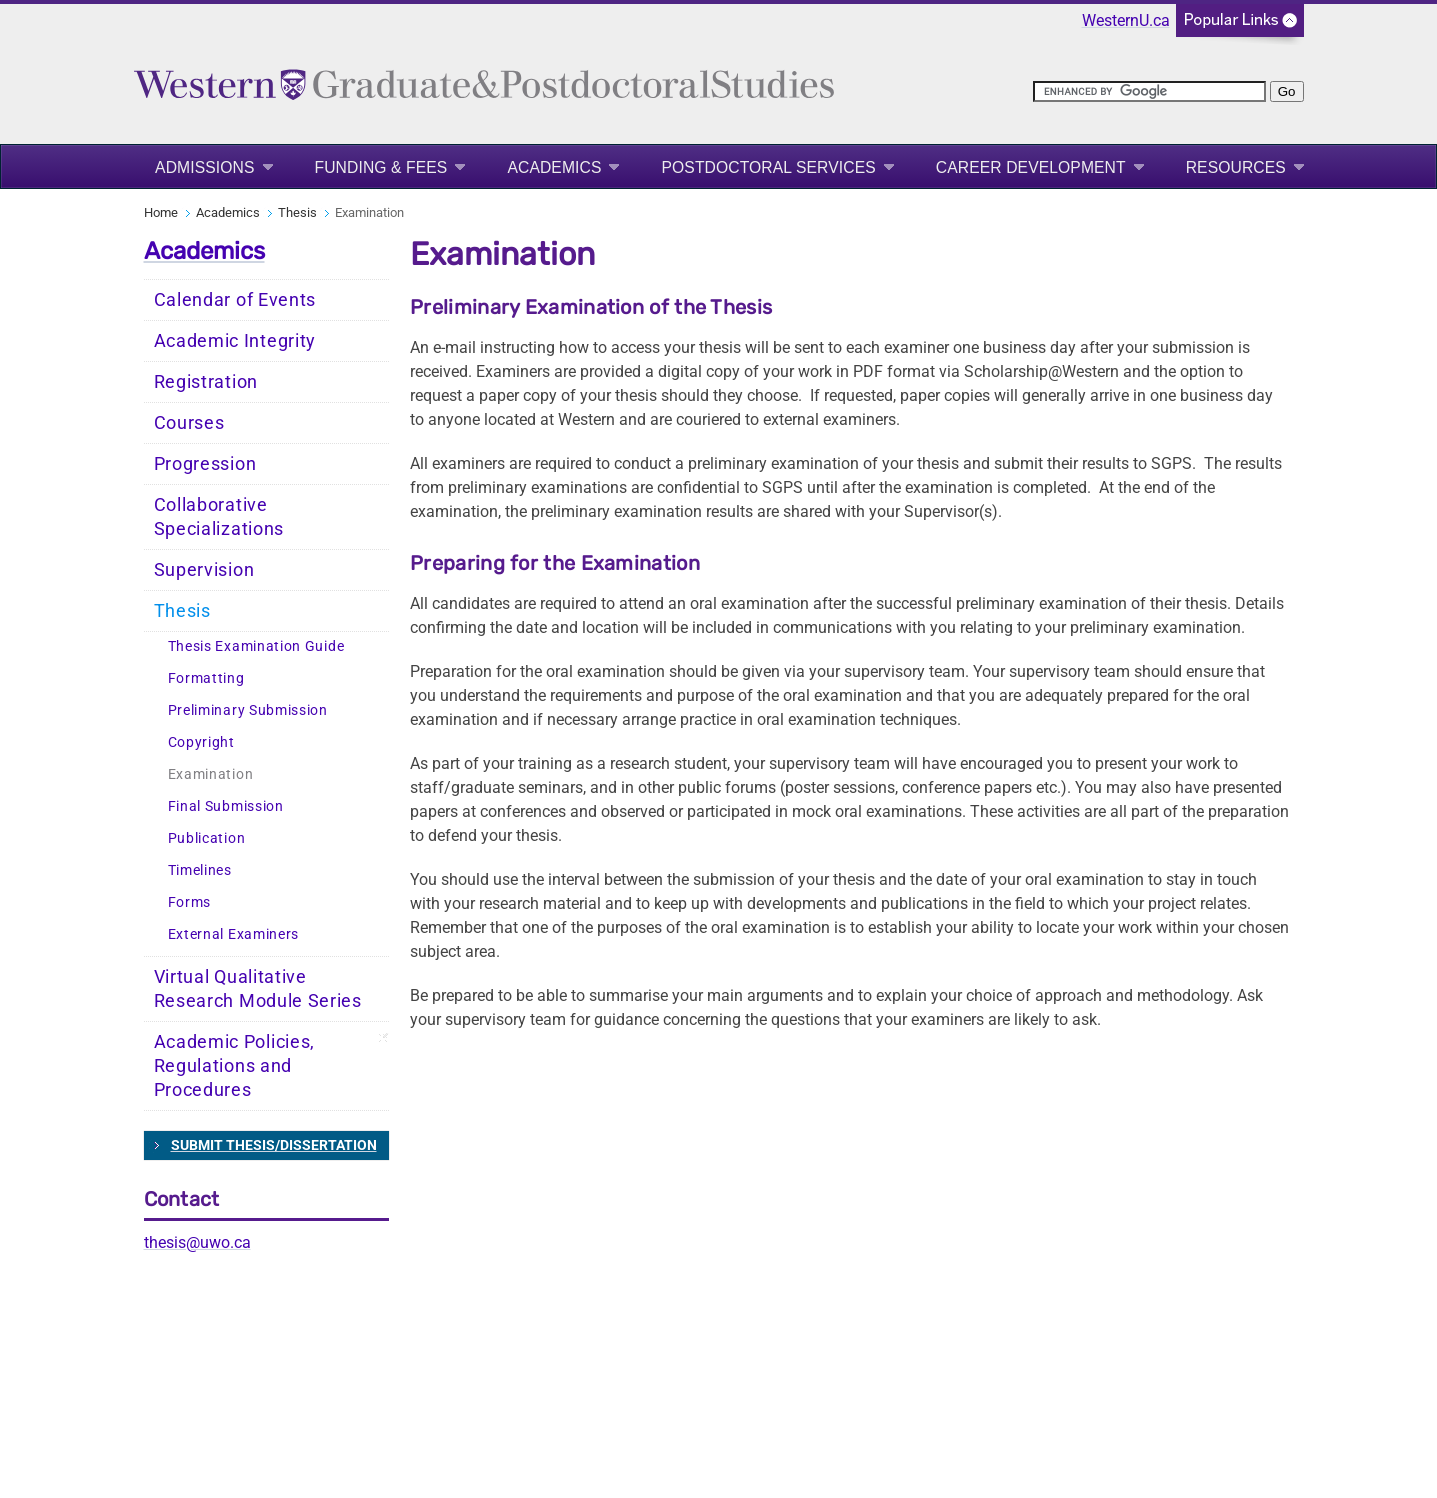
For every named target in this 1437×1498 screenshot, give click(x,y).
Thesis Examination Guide (256, 646)
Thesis (297, 212)
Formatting (206, 678)
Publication (207, 838)
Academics (554, 167)
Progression (205, 464)
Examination (211, 774)
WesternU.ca (1126, 20)
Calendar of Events (235, 300)
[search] (1149, 91)
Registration (206, 382)
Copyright (201, 742)
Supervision (204, 570)
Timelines (200, 870)
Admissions (204, 167)
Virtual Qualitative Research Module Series (258, 989)
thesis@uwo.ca (197, 1242)
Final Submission (226, 806)
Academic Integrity (235, 341)
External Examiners (234, 934)
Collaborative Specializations (219, 517)
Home (161, 212)
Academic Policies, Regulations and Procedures (235, 1066)
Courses (189, 423)
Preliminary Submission (248, 710)
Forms (190, 902)
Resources (1236, 167)
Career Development (1031, 167)
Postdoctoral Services (768, 167)
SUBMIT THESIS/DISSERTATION (274, 1145)
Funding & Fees (381, 167)
